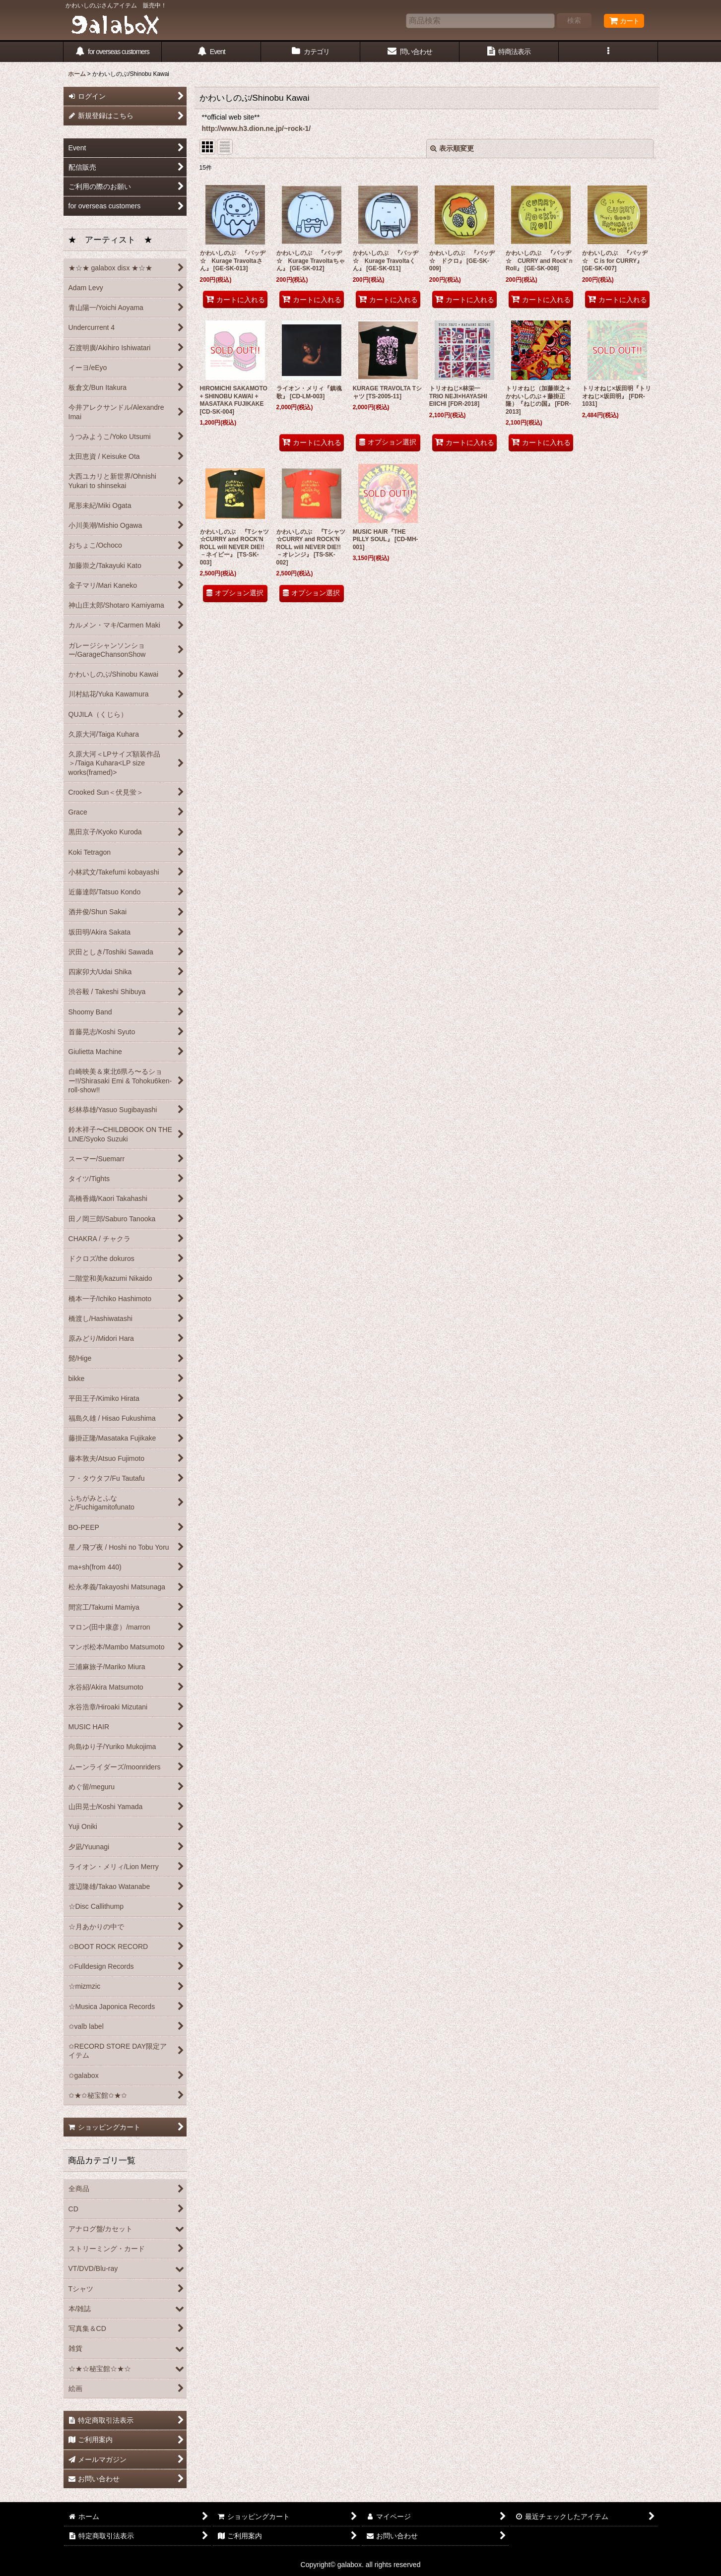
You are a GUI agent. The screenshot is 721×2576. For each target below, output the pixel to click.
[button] (608, 52)
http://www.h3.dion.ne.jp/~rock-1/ (256, 128)
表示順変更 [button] (452, 148)
